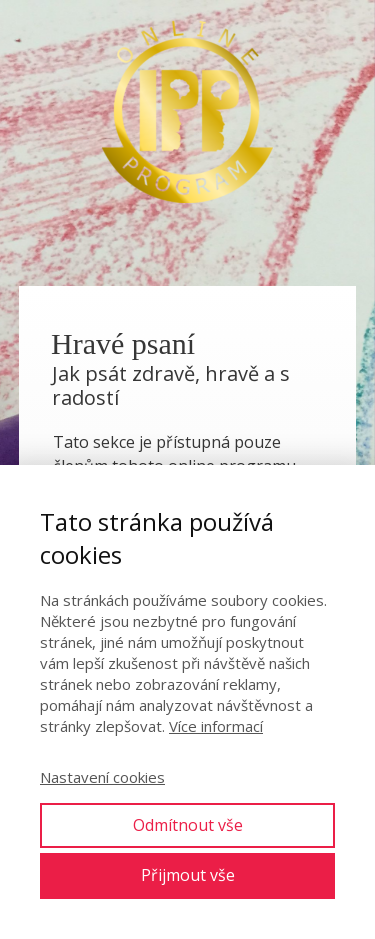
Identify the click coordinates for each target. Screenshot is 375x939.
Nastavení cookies (102, 777)
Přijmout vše (188, 875)
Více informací (216, 726)
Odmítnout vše (188, 825)
